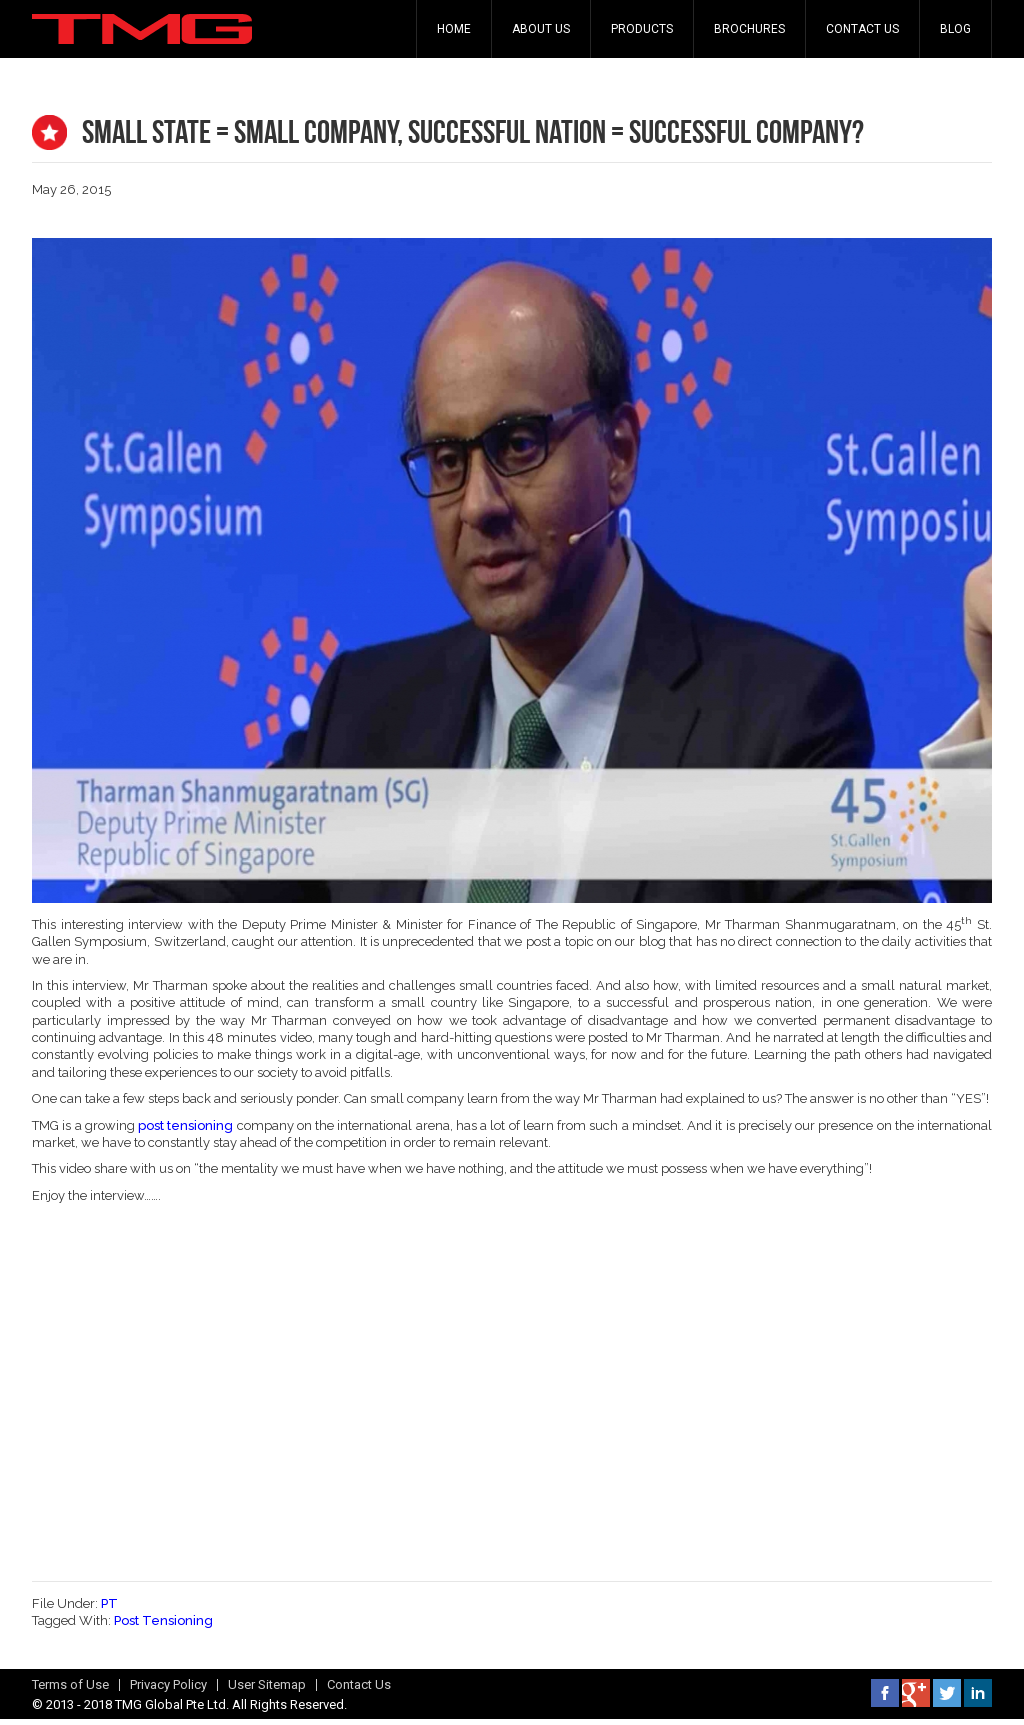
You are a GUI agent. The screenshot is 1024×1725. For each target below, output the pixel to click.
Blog (955, 29)
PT (109, 1603)
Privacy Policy (168, 1685)
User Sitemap (267, 1685)
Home (454, 29)
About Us (541, 29)
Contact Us (862, 29)
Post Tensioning (163, 1620)
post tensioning (185, 1125)
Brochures (749, 29)
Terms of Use (70, 1685)
